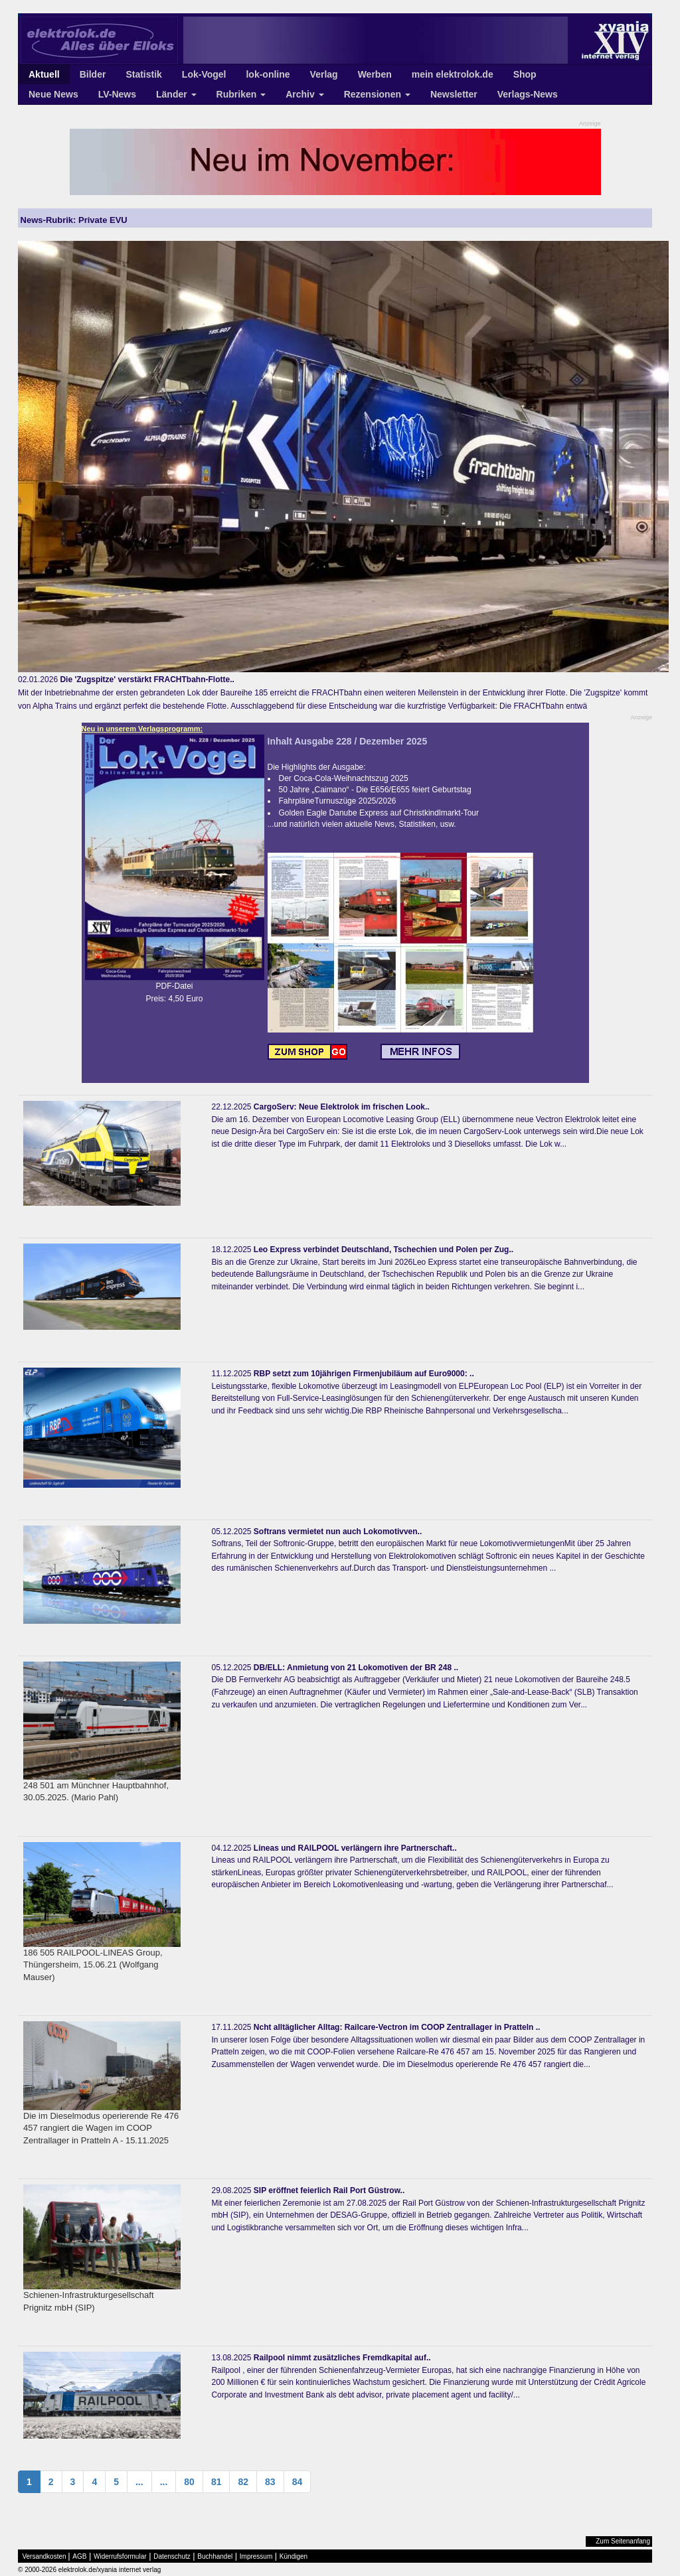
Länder (176, 94)
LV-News (117, 94)
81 (216, 2481)
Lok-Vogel (204, 74)
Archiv (304, 94)
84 (297, 2481)
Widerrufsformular (120, 2556)
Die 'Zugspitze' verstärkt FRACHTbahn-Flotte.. (147, 679)
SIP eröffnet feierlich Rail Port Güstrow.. (329, 2190)
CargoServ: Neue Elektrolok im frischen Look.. (342, 1106)
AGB (79, 2556)
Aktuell (44, 74)
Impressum (256, 2556)
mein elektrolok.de (452, 74)
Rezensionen (377, 94)
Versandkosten (44, 2556)
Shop (525, 74)
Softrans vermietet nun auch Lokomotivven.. (338, 1531)
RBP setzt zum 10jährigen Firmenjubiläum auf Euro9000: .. (364, 1373)
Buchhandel (214, 2556)
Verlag (324, 74)
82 (243, 2481)
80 (189, 2481)
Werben (375, 74)
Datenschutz (172, 2556)
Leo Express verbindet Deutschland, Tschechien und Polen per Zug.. (383, 1249)
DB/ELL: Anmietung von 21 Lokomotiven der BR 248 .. (356, 1667)
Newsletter (453, 94)
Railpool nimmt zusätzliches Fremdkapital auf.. (342, 2357)
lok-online (268, 74)
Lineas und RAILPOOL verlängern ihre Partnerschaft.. (355, 1848)
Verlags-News (527, 94)
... (139, 2481)
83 (270, 2481)
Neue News (53, 94)
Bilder (93, 74)
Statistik (143, 74)
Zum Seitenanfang (623, 2541)
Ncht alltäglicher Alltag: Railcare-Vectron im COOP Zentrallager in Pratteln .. (397, 2027)
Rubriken (241, 94)
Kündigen (293, 2556)
